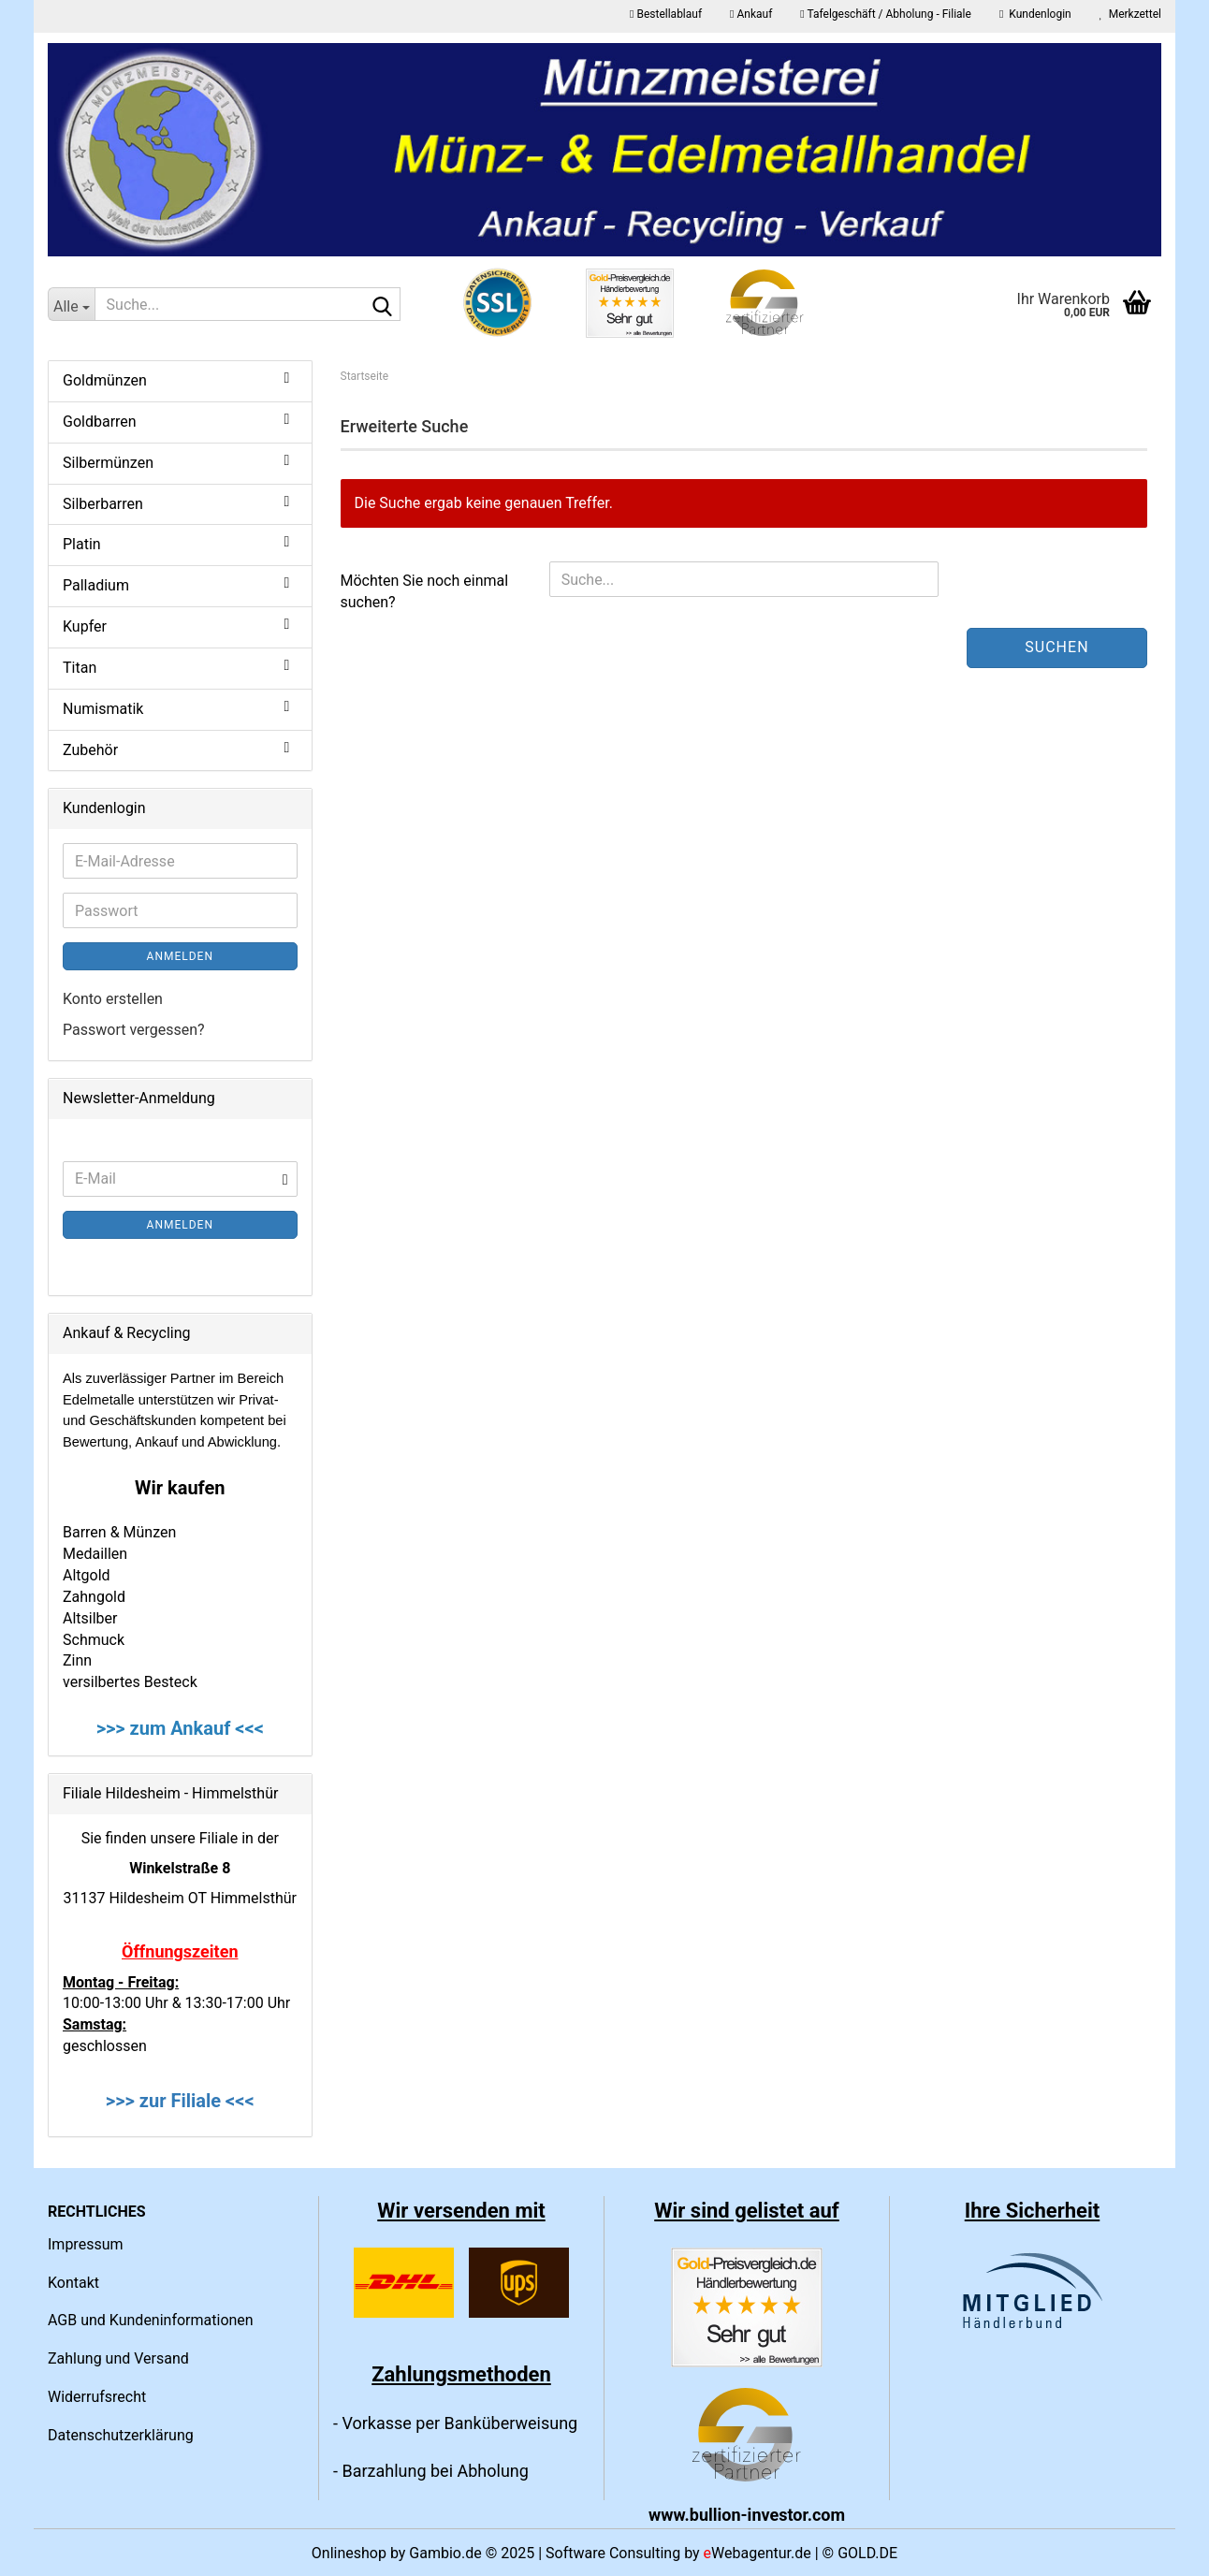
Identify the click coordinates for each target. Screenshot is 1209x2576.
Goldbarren (100, 421)
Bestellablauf (666, 14)
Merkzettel (1130, 14)
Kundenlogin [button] (1035, 14)
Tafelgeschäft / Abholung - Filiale (885, 14)
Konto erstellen (113, 999)
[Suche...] (71, 304)
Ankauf (751, 14)
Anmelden (180, 956)
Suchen (1056, 647)
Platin (82, 544)
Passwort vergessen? (134, 1030)
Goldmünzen (105, 380)
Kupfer (85, 626)
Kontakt (73, 2283)
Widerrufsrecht (97, 2397)
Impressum (86, 2244)
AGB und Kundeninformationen (151, 2320)
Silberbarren (103, 504)
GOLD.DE (867, 2553)
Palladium (96, 585)
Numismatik (103, 709)
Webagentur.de (757, 2553)
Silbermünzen (108, 463)
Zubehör (90, 750)
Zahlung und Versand (118, 2358)
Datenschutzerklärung (121, 2435)
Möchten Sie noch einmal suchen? (425, 591)
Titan (79, 668)
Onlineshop (349, 2553)
